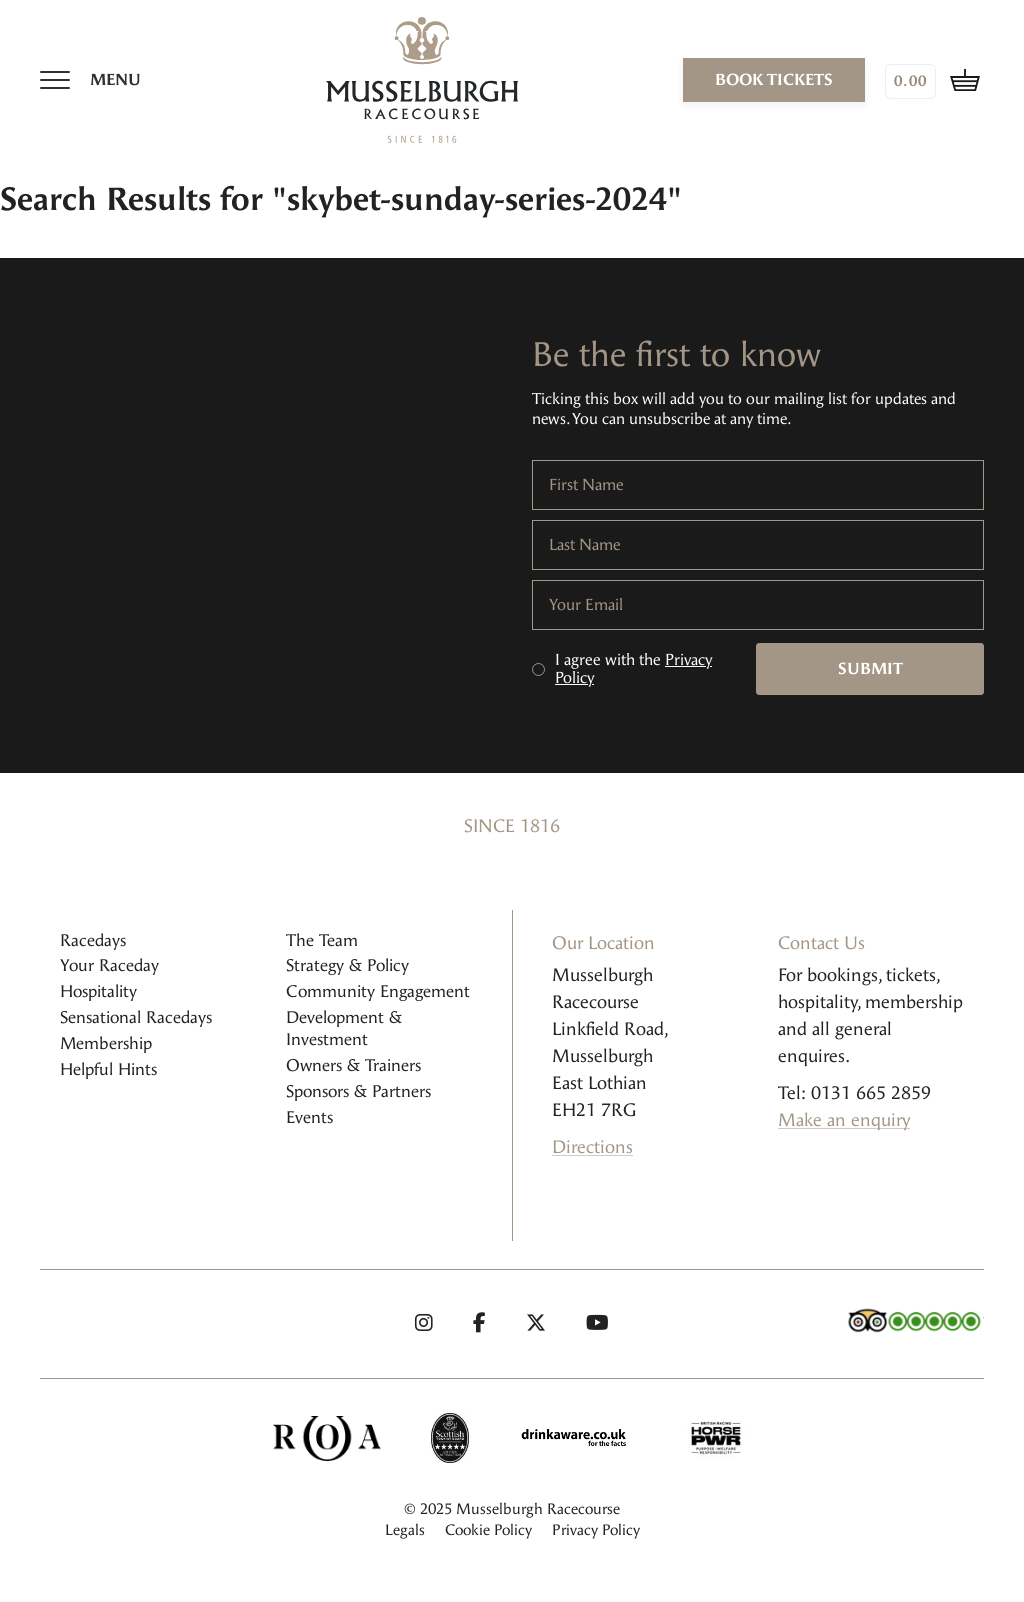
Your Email (586, 605)
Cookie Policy (488, 1530)
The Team (322, 940)
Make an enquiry (844, 1120)
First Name (586, 485)
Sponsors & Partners (358, 1091)
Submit (870, 668)
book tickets (774, 79)
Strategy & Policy (347, 965)
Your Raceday (109, 965)
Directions (592, 1147)
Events (309, 1117)
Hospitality (98, 991)
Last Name (585, 545)
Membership (106, 1043)
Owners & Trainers (353, 1065)
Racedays (93, 940)
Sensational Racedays (136, 1017)
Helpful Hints (108, 1069)
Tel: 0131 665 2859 (854, 1093)
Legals (405, 1530)
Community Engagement (378, 991)
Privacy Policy (596, 1530)
